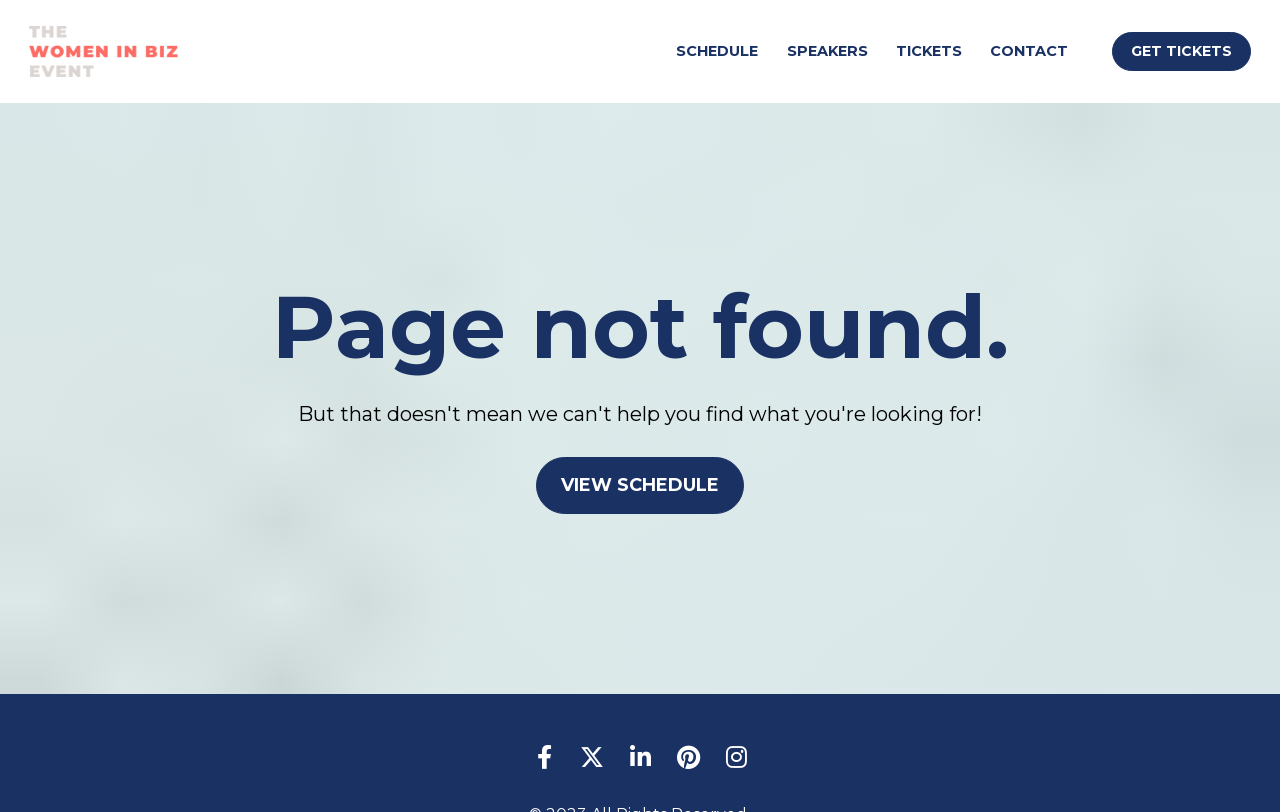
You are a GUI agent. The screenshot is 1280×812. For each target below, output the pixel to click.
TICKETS (929, 51)
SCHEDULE (717, 51)
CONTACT (1029, 51)
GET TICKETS (1181, 51)
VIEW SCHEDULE (640, 478)
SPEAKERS (827, 51)
